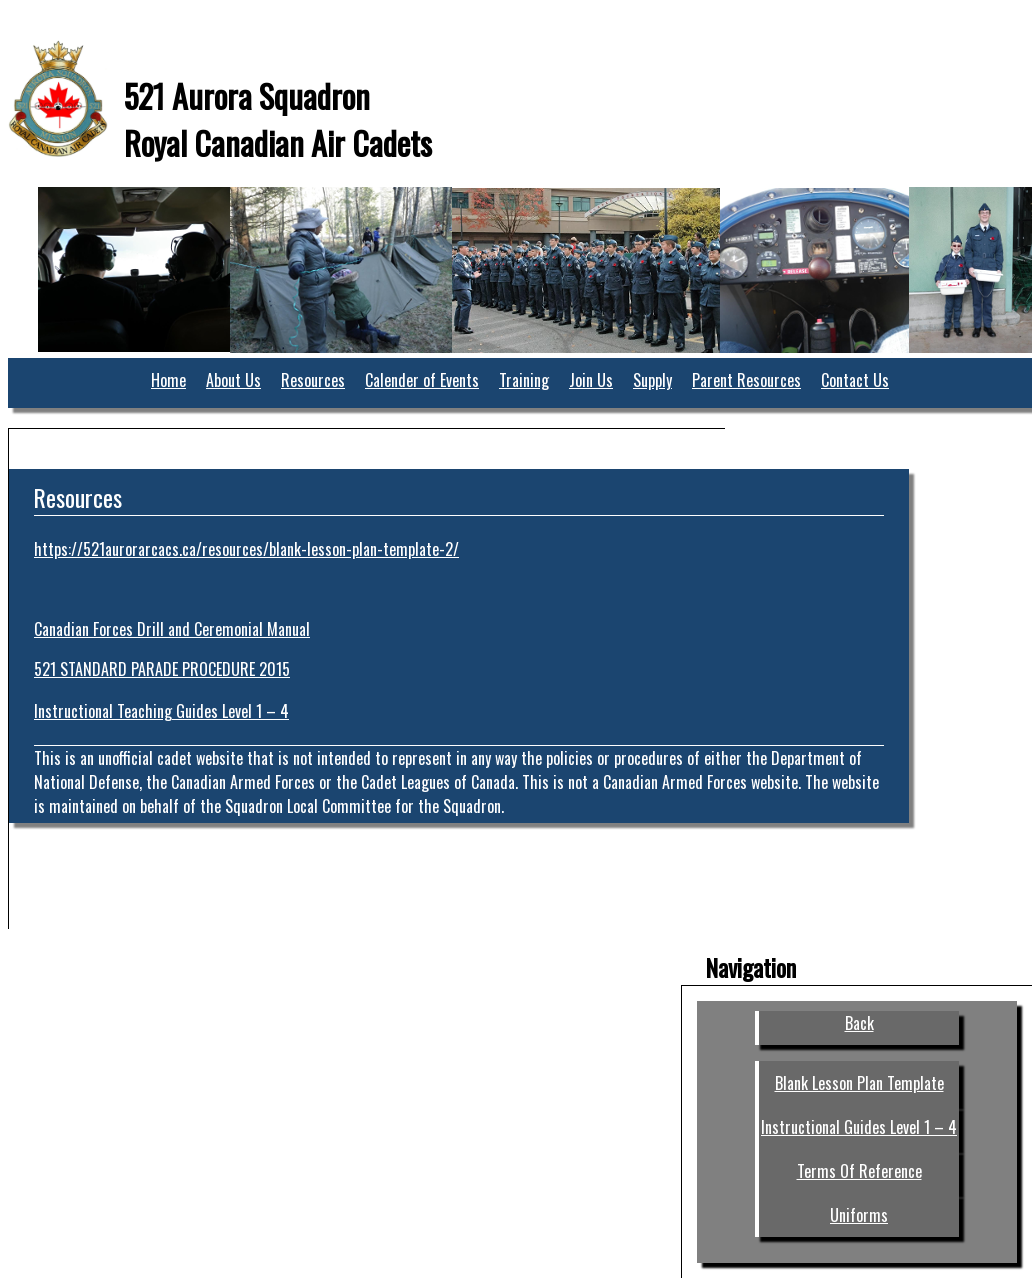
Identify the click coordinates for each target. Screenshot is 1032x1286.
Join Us (591, 380)
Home (168, 380)
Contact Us (855, 380)
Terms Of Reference (859, 1171)
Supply (652, 380)
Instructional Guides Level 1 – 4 (859, 1127)
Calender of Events (422, 380)
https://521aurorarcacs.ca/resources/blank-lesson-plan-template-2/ (246, 549)
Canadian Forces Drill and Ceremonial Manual (172, 629)
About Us (233, 380)
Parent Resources (746, 380)
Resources (313, 380)
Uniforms (859, 1215)
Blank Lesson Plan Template (859, 1083)
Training (524, 380)
